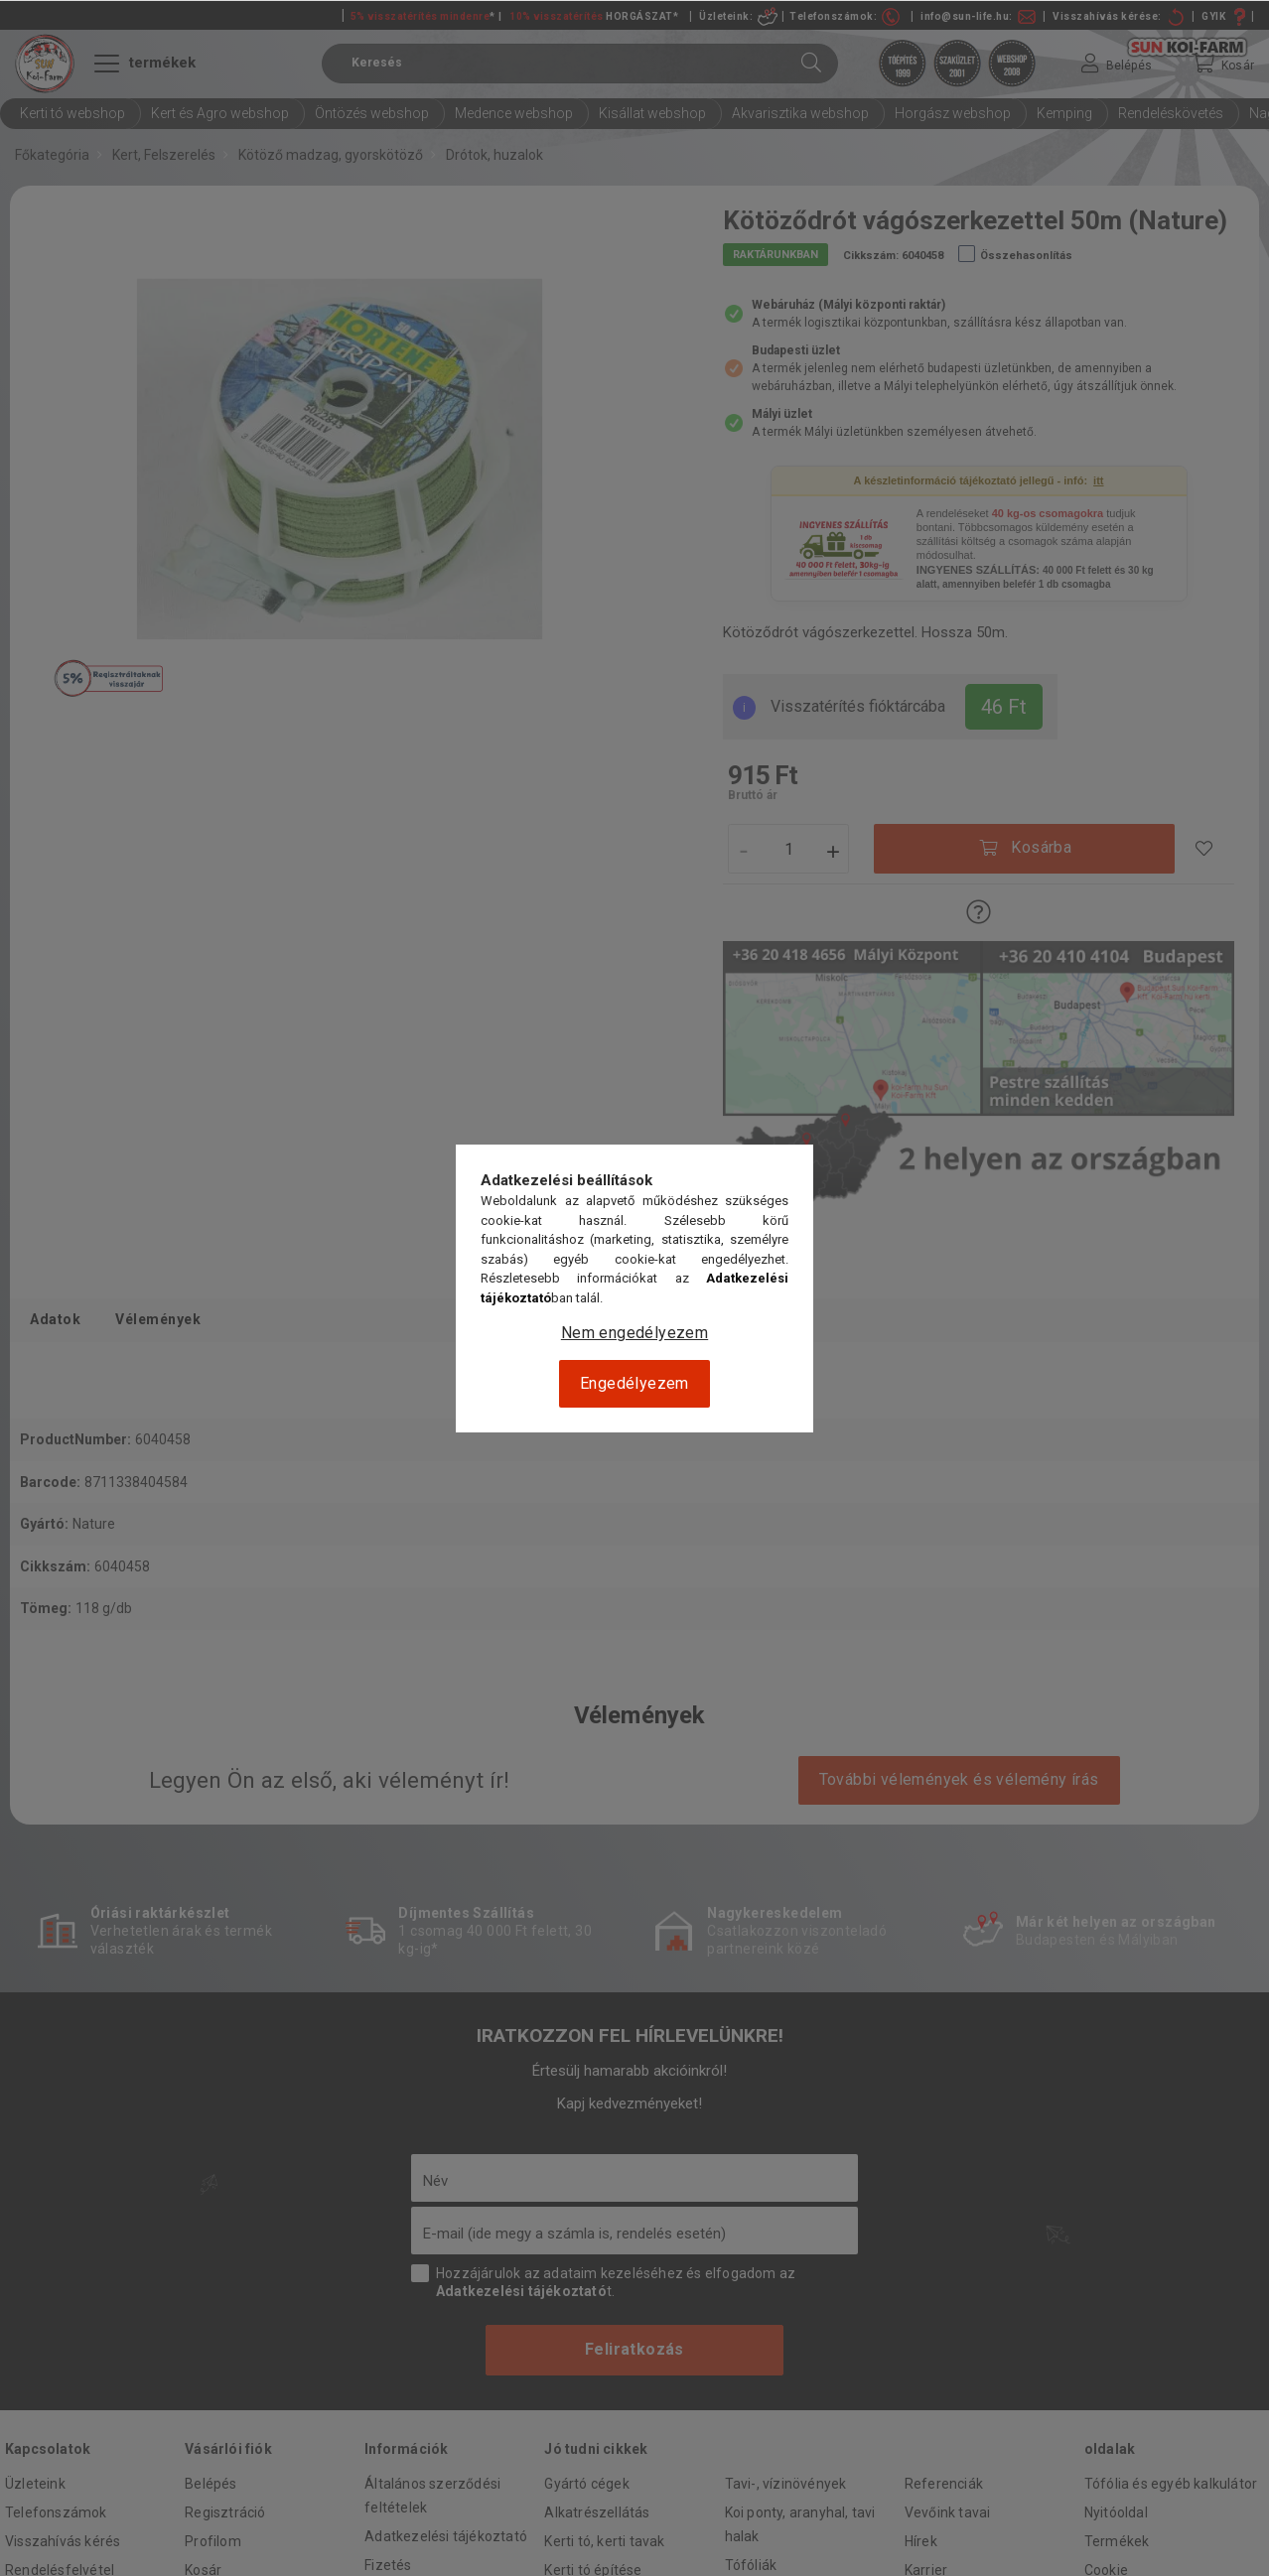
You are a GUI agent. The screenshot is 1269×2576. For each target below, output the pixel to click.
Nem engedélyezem (634, 1332)
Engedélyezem (634, 1383)
